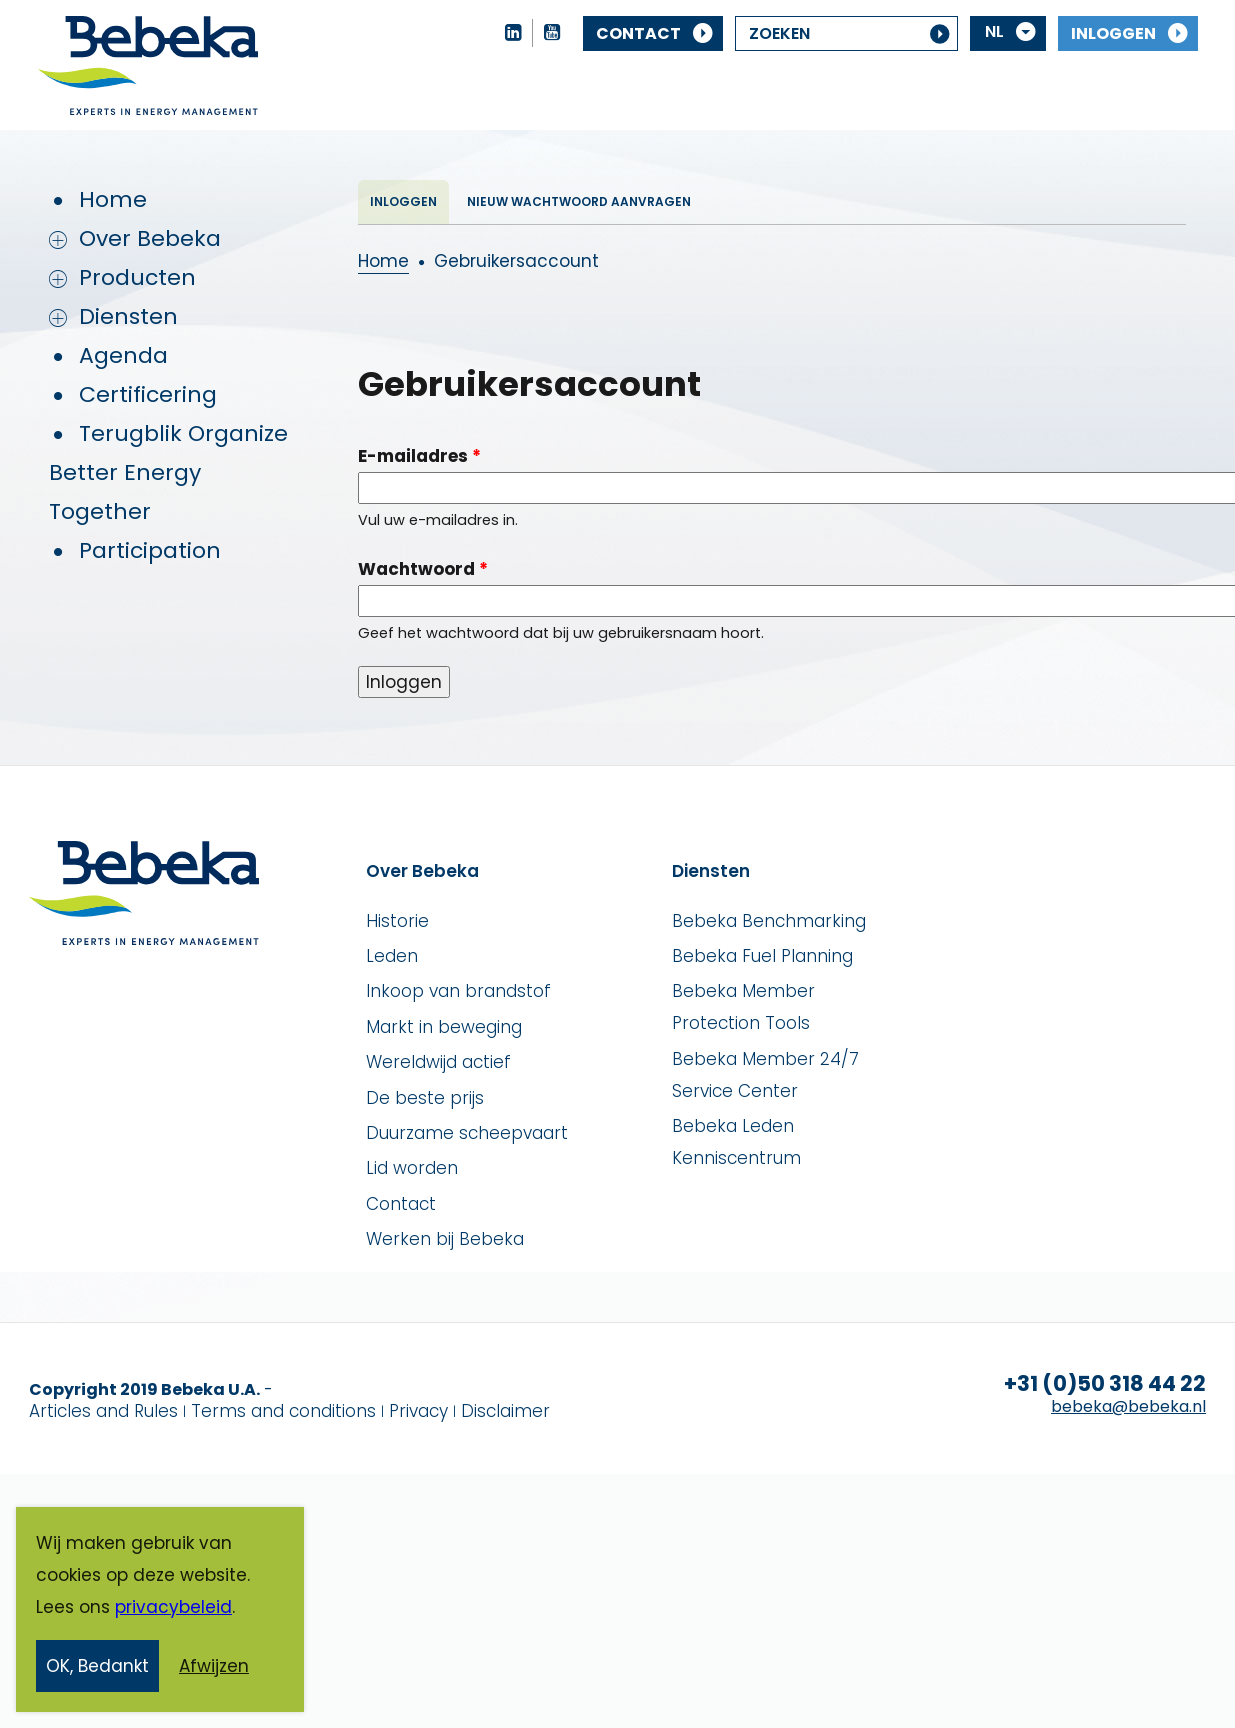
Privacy (418, 1411)
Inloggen (1113, 33)
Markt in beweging (444, 1027)
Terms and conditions (283, 1411)
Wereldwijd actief (438, 1062)
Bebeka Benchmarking (769, 921)
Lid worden (412, 1168)
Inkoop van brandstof (458, 991)
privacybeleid (173, 1611)
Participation (150, 550)
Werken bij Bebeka (445, 1239)
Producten (137, 277)
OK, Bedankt (97, 1670)
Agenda (123, 355)
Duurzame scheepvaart (467, 1133)
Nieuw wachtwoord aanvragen (579, 201)
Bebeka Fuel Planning (762, 956)
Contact (638, 33)
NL (994, 31)
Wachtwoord (423, 569)
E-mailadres (419, 456)
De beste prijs (425, 1098)
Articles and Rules (103, 1411)
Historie (397, 921)
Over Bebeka (150, 238)
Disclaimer (505, 1411)
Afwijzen (214, 1670)
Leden (392, 956)
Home (113, 199)
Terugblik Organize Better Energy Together (168, 472)
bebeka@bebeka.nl (1128, 1406)
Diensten (128, 316)
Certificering (148, 394)
